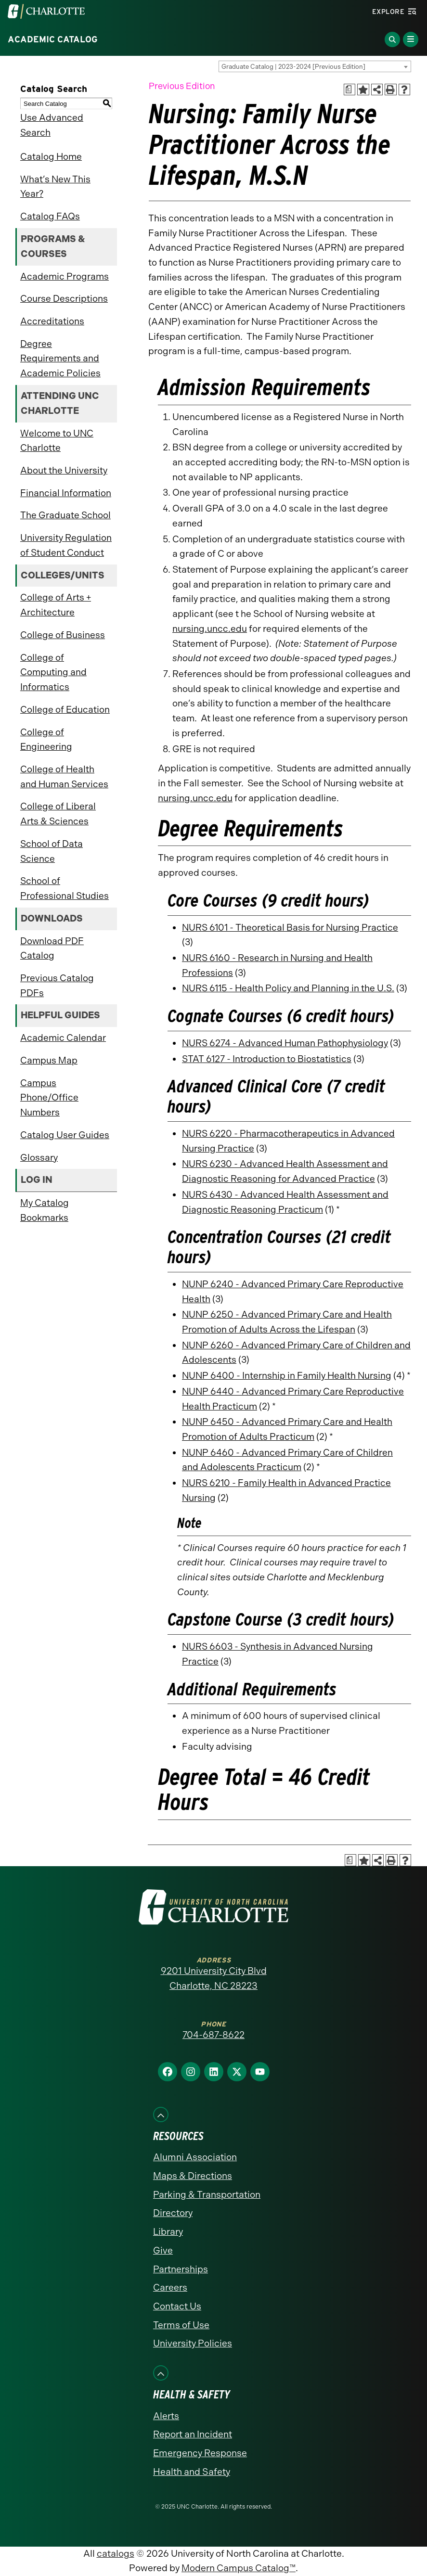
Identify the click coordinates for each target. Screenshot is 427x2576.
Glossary (39, 1157)
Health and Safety (191, 2471)
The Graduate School (65, 515)
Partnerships (180, 2269)
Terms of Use (181, 2325)
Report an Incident (192, 2434)
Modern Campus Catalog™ (238, 2568)
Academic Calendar (63, 1037)
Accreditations (52, 321)
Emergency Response (200, 2453)
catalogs (115, 2553)
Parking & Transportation (206, 2194)
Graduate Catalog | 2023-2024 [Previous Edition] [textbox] (293, 66)
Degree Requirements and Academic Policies (60, 358)
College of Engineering (46, 740)
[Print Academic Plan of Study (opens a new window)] (350, 90)
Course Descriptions (64, 298)
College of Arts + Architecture (55, 605)
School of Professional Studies (64, 888)
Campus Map (49, 1060)
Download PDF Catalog (52, 948)
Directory (173, 2212)
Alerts (166, 2416)
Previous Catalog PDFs (57, 986)
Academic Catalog (53, 39)
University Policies (192, 2343)
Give (163, 2250)
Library (168, 2231)
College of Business (62, 635)
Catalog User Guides (64, 1135)
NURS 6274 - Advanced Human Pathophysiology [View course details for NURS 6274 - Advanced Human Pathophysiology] (285, 1043)
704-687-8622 (213, 2034)
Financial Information (65, 493)
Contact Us (177, 2306)
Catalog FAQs (50, 216)
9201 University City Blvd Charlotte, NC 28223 (214, 1978)
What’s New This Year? (55, 187)
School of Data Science (51, 851)
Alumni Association (195, 2157)
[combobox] (315, 66)
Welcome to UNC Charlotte (56, 441)
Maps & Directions (192, 2175)
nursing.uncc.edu (209, 628)
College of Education (65, 709)
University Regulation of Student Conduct (66, 545)
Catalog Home (51, 156)
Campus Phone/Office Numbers (49, 1097)
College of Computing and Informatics (53, 672)
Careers (170, 2287)
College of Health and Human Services (64, 777)
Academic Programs (64, 276)
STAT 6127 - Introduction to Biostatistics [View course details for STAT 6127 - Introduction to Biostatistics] (266, 1058)
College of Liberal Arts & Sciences (58, 814)
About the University (63, 470)
